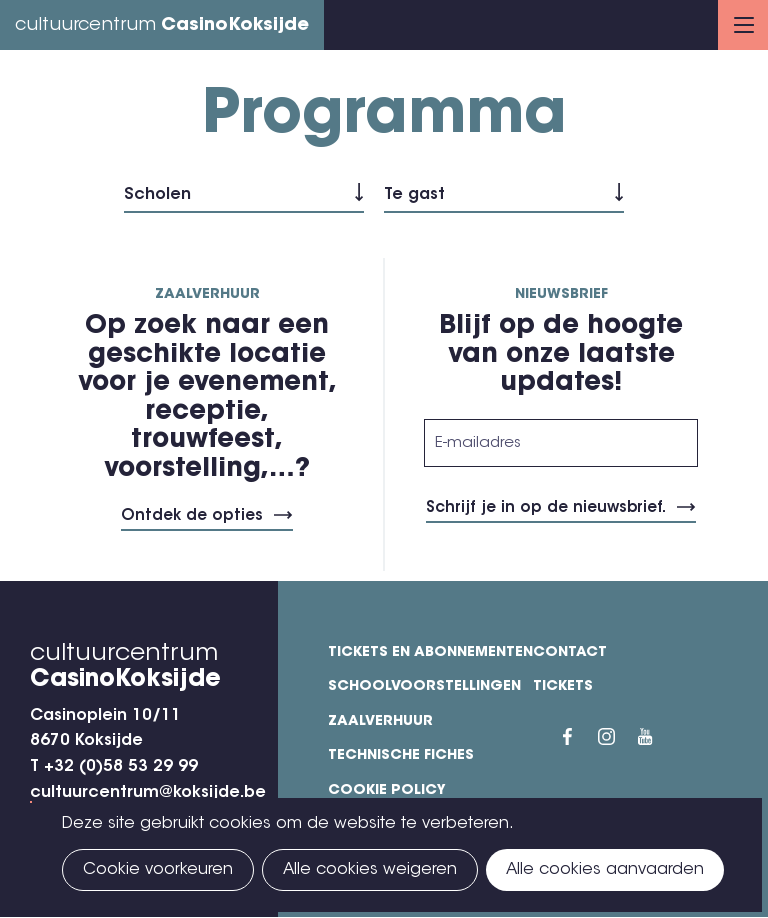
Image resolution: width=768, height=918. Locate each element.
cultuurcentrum (162, 26)
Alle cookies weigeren (370, 870)
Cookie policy (387, 791)
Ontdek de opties (192, 516)
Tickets (563, 687)
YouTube (658, 737)
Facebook (580, 737)
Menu (744, 25)
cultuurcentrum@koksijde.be (148, 793)
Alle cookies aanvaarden (605, 870)
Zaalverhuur (380, 722)
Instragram (618, 737)
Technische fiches (401, 756)
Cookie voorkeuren (158, 870)
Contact (570, 653)
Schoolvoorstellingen (424, 687)
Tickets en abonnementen (430, 653)
